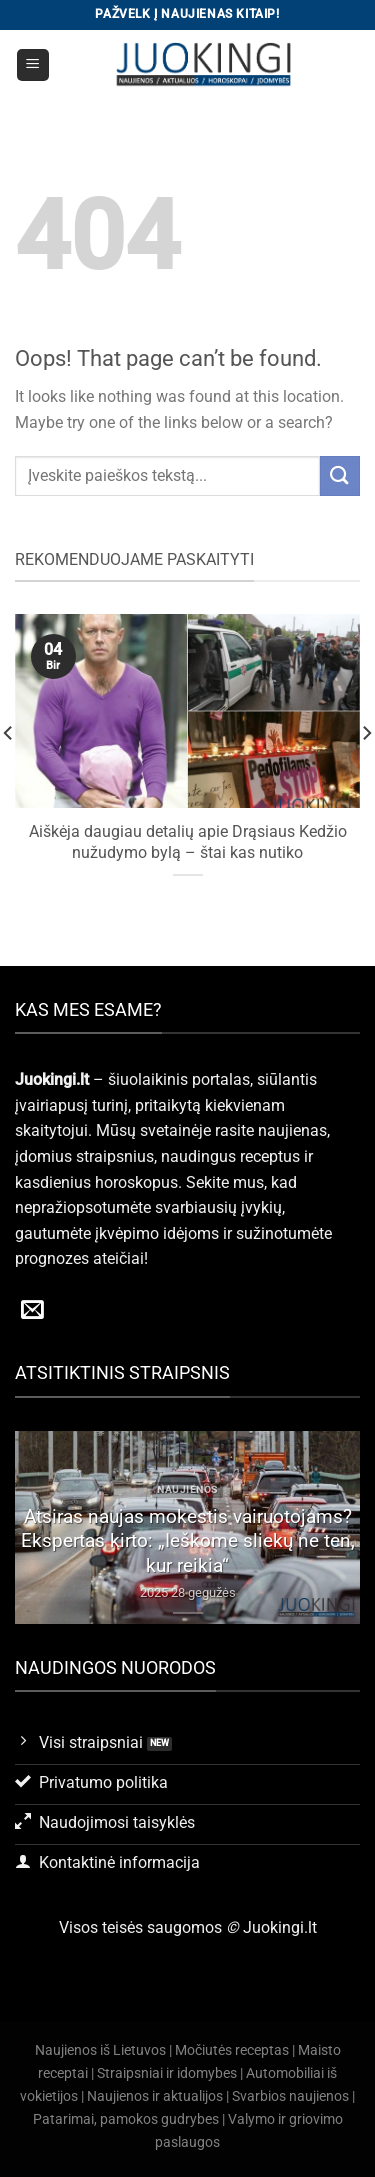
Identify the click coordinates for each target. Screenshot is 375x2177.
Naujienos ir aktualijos (155, 2096)
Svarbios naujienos (290, 2096)
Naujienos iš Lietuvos (100, 2050)
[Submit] (340, 475)
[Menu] (33, 65)
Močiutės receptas (232, 2050)
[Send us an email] (32, 1311)
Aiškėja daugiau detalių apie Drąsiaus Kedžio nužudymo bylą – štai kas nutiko (188, 842)
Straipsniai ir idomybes (167, 2073)
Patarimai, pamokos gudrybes (126, 2119)
